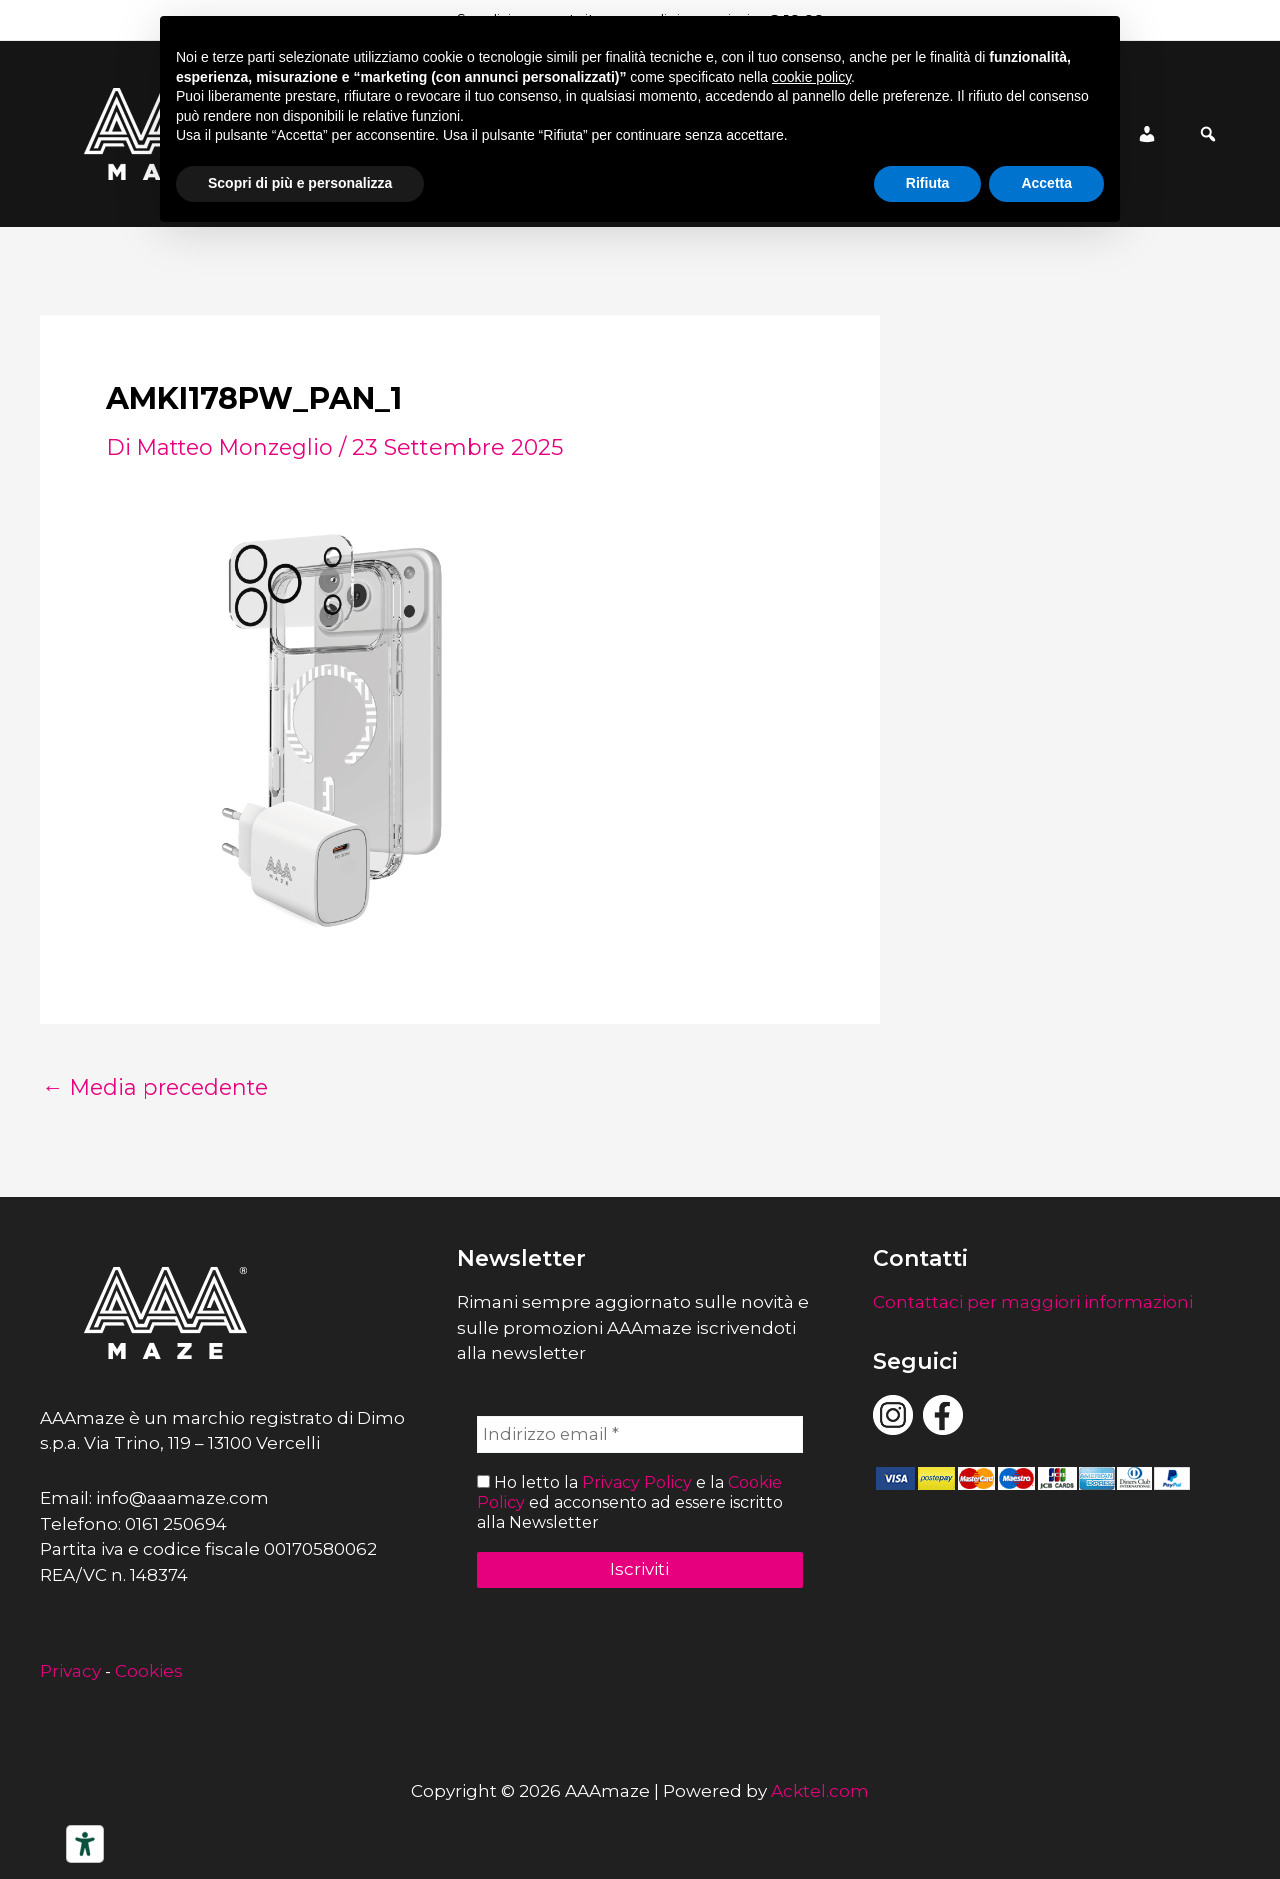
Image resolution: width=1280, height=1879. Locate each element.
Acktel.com (820, 1791)
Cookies (149, 1671)
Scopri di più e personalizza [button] (300, 183)
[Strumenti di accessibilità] (85, 1844)
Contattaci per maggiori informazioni (1033, 1302)
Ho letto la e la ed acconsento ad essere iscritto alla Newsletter (630, 1502)
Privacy (70, 1671)
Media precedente (159, 1088)
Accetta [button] (1046, 183)
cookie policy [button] (811, 77)
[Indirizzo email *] (640, 1435)
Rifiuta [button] (928, 183)
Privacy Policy (637, 1483)
